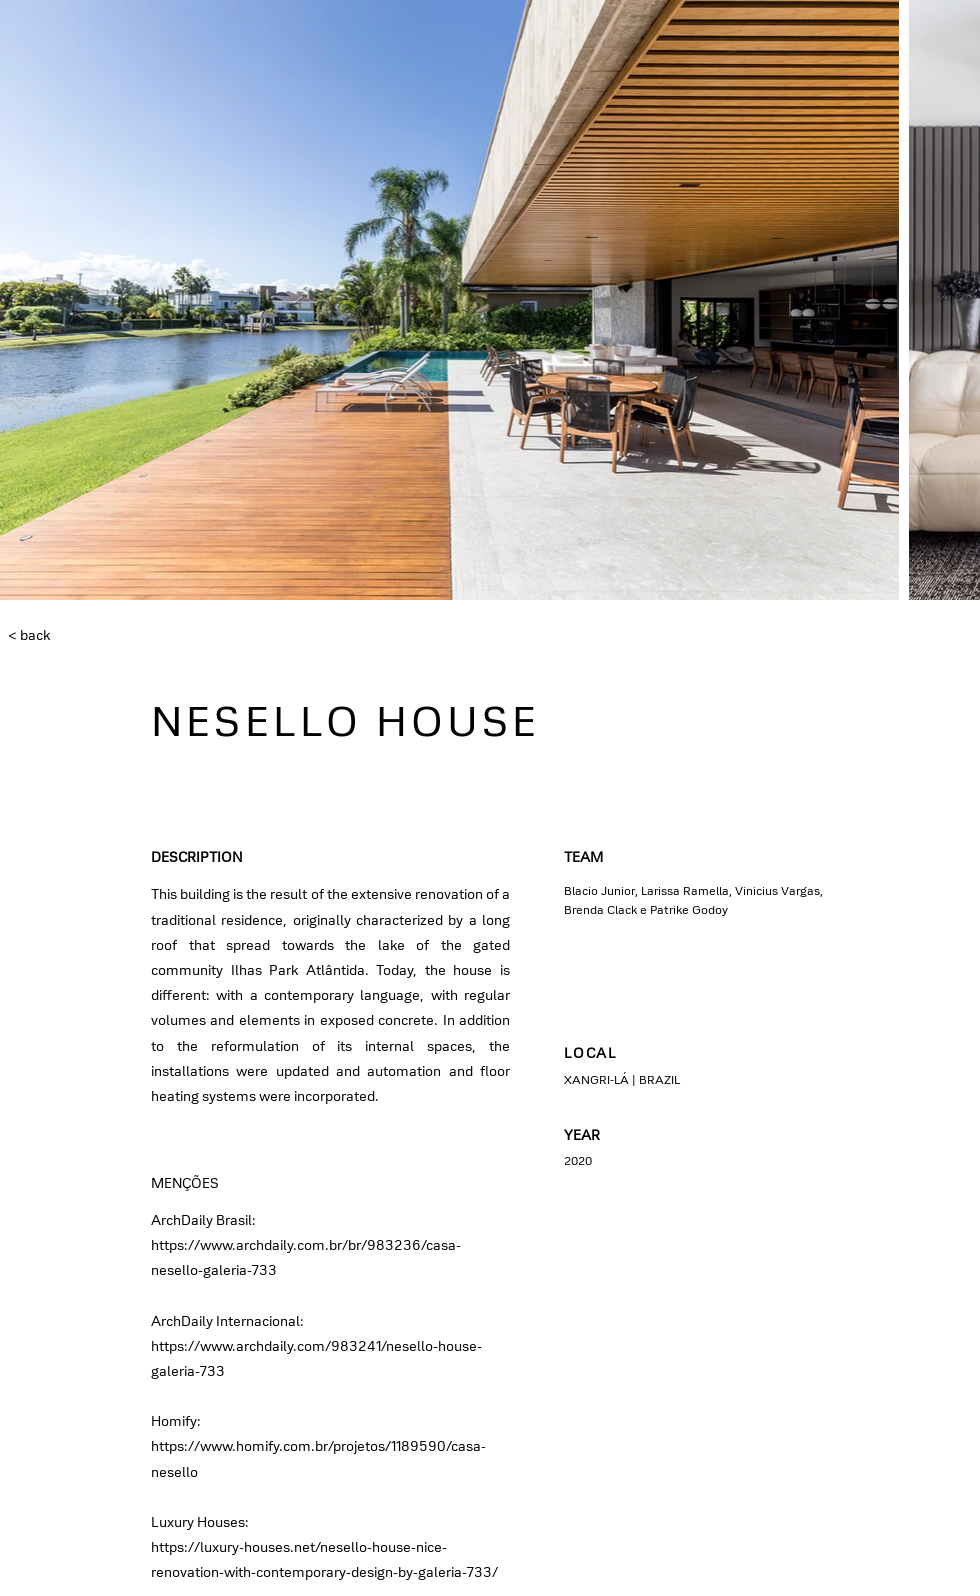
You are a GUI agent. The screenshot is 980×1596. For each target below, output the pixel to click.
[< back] (74, 635)
